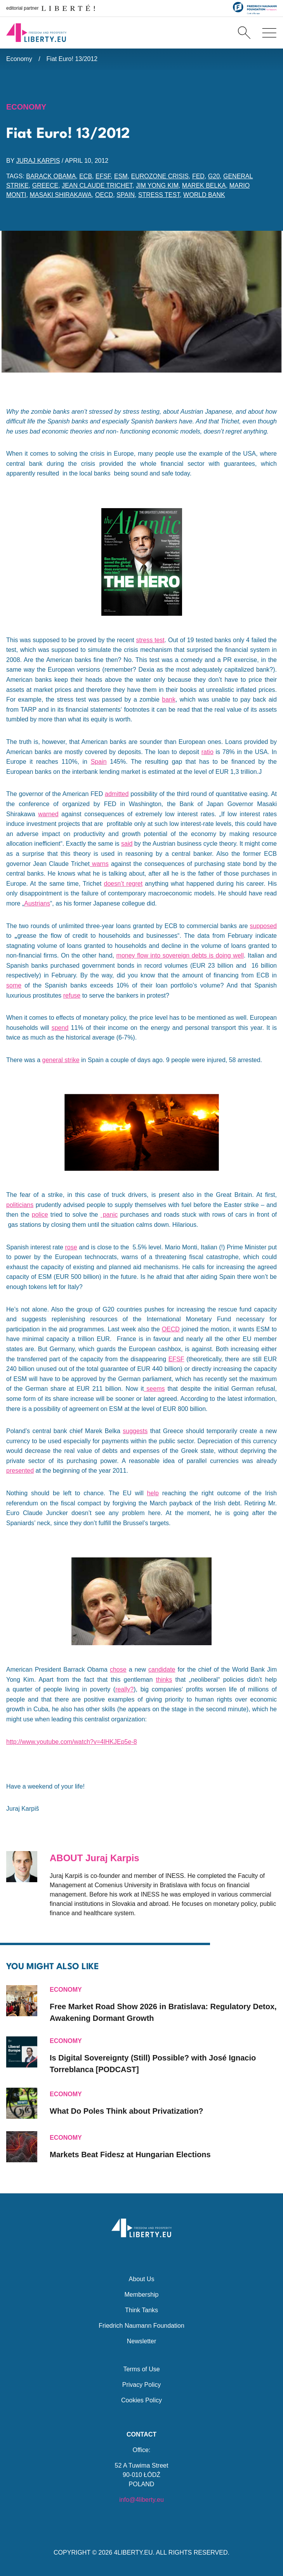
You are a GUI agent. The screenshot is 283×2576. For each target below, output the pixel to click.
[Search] (244, 32)
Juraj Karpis (38, 160)
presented (20, 1470)
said (126, 843)
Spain (125, 195)
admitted (116, 794)
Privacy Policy (141, 2384)
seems (154, 1388)
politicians (19, 1205)
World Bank (204, 195)
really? (124, 1689)
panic (109, 1214)
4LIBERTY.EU (133, 2552)
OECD (104, 195)
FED (198, 176)
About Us (142, 2279)
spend (60, 1027)
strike (71, 1060)
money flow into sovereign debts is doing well (180, 955)
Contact (141, 2434)
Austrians (37, 903)
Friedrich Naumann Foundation (141, 2325)
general (52, 1060)
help (153, 1493)
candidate (161, 1669)
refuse (71, 995)
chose (118, 1669)
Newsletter (141, 2341)
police (40, 1214)
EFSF (103, 176)
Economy (19, 59)
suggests (135, 1431)
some (13, 985)
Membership (141, 2294)
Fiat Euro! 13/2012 (72, 59)
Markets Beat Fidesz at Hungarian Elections (130, 2154)
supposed (263, 926)
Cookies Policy (141, 2400)
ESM (121, 176)
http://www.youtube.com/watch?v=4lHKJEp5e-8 (71, 1741)
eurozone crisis (160, 176)
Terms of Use (141, 2369)
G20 (214, 176)
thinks (164, 1679)
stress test (159, 195)
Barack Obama (51, 176)
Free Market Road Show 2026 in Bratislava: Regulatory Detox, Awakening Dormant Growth (163, 2012)
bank (168, 699)
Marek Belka (204, 185)
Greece (45, 185)
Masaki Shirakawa (61, 195)
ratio (207, 752)
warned (48, 814)
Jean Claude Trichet (97, 185)
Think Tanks (141, 2310)
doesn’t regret (123, 883)
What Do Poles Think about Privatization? (126, 2111)
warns (99, 863)
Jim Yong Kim (157, 185)
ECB (85, 176)
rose (71, 1247)
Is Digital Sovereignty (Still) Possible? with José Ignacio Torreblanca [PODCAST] (153, 2063)
